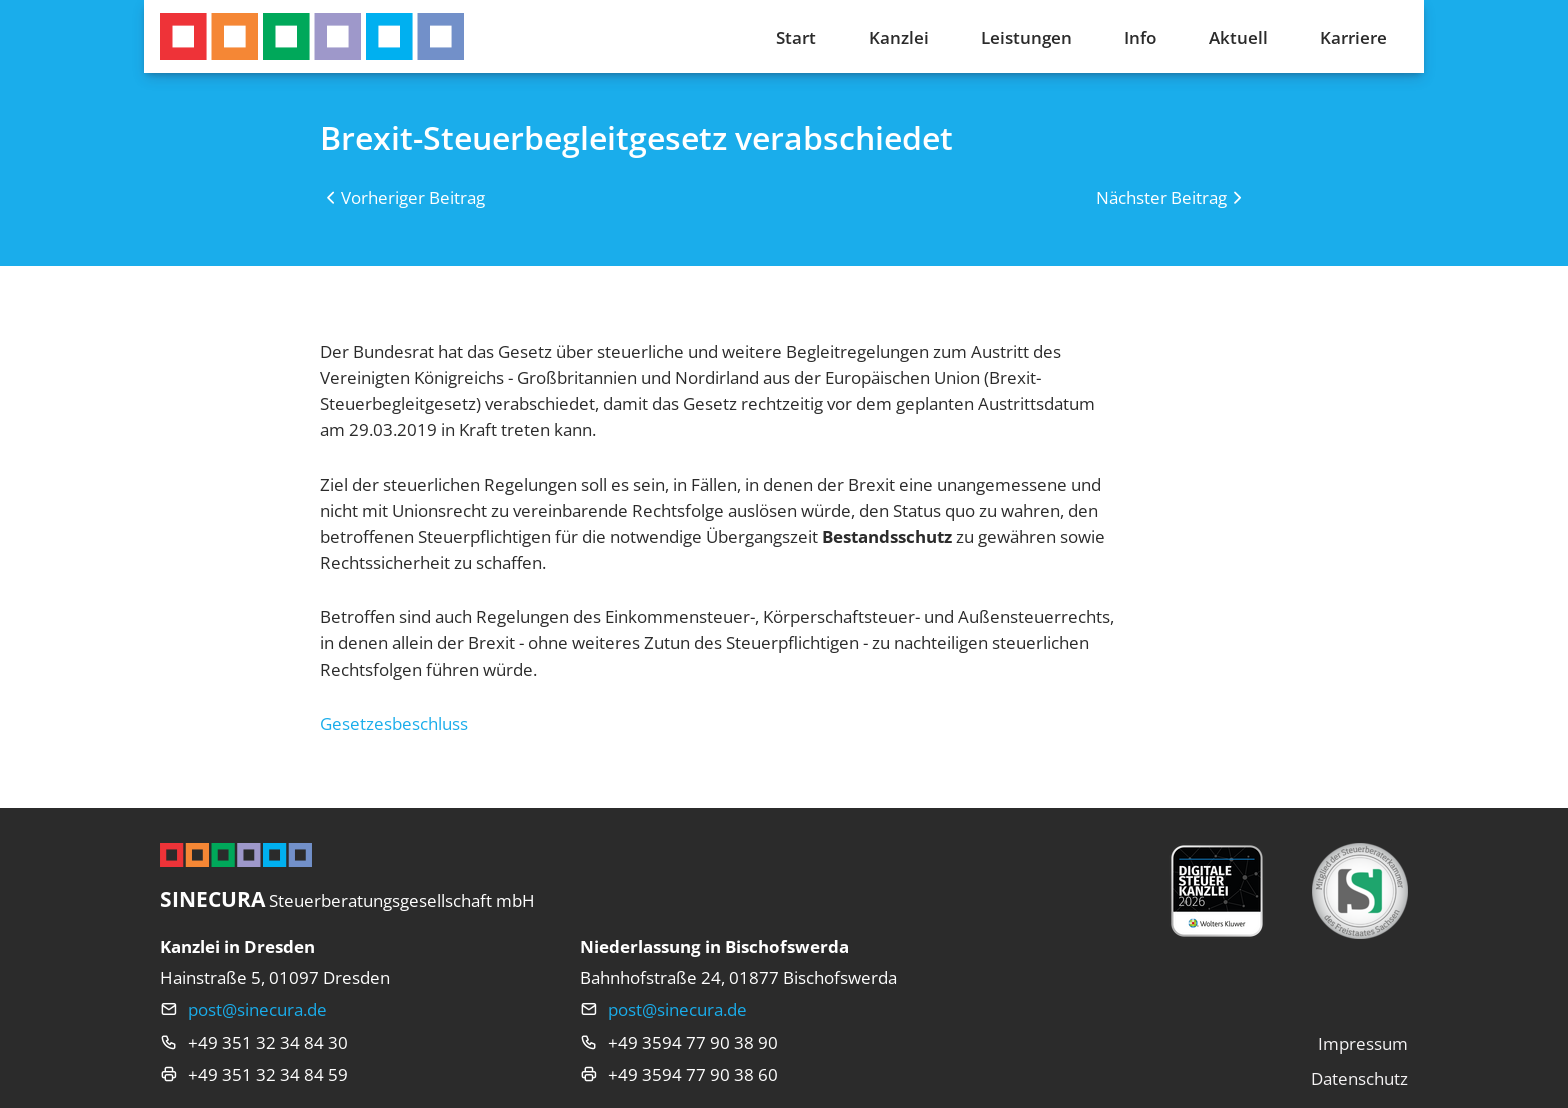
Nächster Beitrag (1161, 197)
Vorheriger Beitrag (413, 197)
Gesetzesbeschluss (394, 723)
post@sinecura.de (257, 1009)
